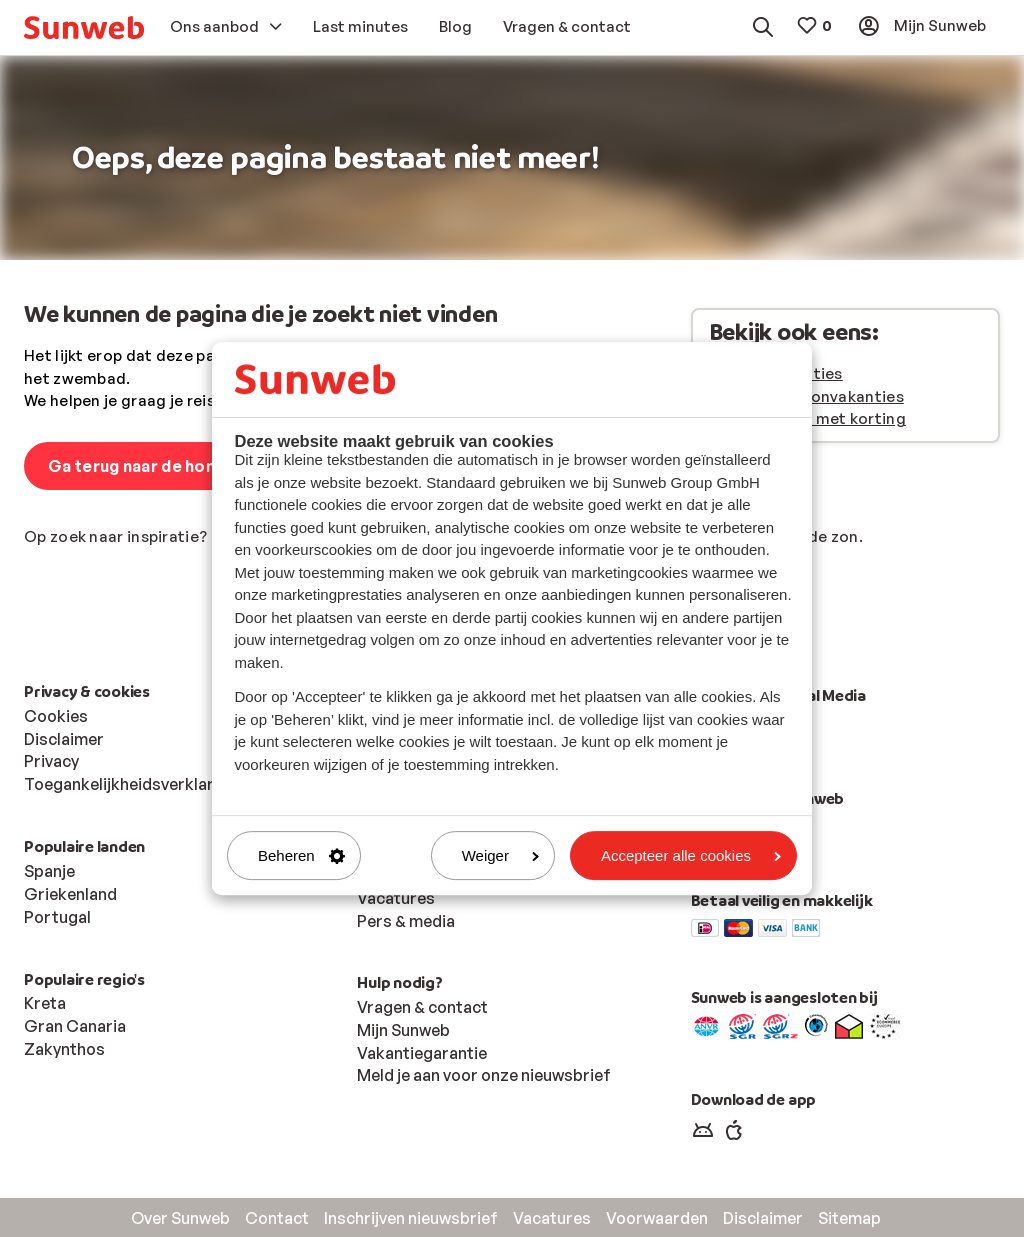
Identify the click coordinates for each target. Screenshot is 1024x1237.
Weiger (500, 855)
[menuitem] (84, 27)
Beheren (301, 855)
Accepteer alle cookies (691, 855)
